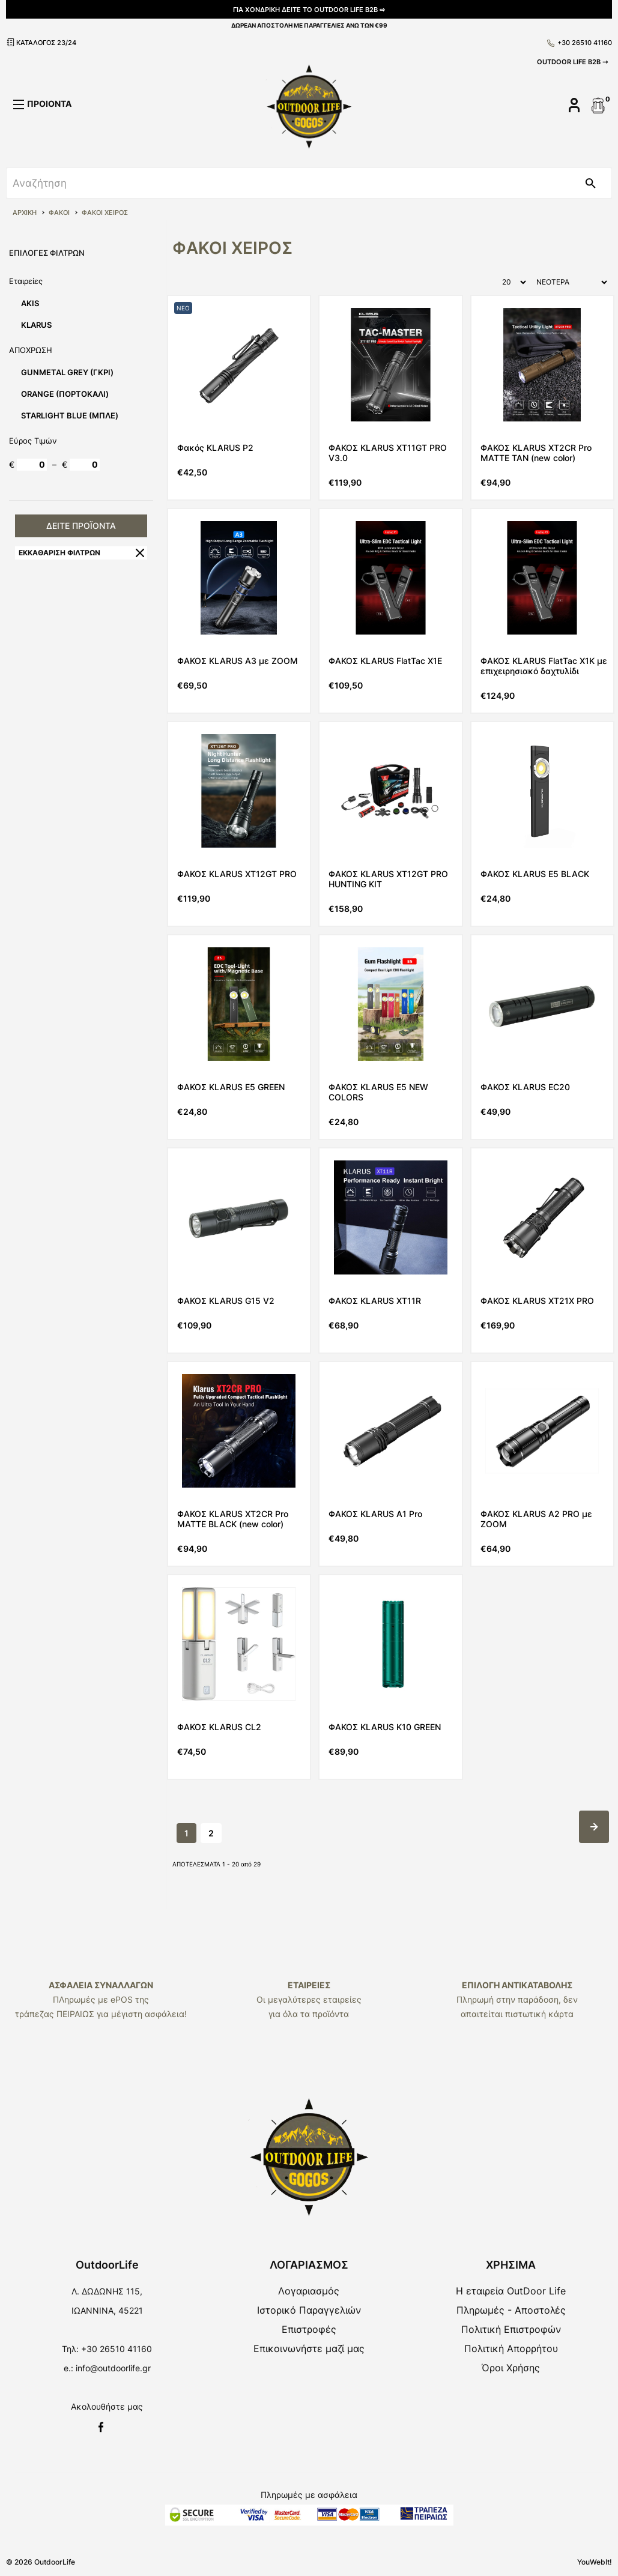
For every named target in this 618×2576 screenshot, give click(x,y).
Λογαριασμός (308, 2291)
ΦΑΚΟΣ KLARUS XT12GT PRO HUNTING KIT (388, 879)
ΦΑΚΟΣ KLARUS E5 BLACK (534, 874)
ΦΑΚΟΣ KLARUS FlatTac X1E (385, 661)
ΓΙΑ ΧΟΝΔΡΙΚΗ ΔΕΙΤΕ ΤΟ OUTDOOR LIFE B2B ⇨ (309, 9)
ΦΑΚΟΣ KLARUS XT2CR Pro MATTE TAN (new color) (536, 452)
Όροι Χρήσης (511, 2368)
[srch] (288, 183)
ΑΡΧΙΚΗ (25, 212)
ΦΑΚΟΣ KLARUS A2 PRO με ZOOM (536, 1519)
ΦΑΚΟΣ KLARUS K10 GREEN (385, 1727)
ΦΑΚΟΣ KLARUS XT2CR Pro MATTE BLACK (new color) (232, 1519)
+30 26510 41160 (579, 42)
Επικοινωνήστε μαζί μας (309, 2348)
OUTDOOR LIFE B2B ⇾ (572, 61)
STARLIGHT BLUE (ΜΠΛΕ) (69, 415)
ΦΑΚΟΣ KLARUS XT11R (375, 1301)
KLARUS (36, 325)
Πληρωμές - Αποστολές (511, 2310)
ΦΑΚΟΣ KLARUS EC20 (525, 1087)
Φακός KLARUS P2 (215, 447)
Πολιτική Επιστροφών (511, 2329)
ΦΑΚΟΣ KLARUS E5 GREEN (231, 1087)
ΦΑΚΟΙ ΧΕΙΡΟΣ (105, 212)
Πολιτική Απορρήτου (511, 2348)
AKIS (30, 303)
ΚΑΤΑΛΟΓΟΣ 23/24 (41, 42)
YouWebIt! (594, 2561)
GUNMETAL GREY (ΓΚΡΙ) (67, 372)
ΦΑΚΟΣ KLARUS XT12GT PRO (237, 874)
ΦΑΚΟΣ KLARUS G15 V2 (225, 1301)
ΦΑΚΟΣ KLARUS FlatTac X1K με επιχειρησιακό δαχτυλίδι (543, 666)
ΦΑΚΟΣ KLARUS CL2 (219, 1727)
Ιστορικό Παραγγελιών (309, 2310)
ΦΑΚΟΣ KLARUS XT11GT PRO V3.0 (388, 452)
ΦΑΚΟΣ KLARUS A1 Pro (375, 1514)
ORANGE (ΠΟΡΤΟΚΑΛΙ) (65, 394)
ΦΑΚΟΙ (59, 212)
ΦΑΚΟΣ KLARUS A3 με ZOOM (237, 661)
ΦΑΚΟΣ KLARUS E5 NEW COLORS (378, 1092)
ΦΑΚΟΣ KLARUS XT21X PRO (537, 1301)
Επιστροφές (309, 2329)
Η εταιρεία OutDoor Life (511, 2291)
